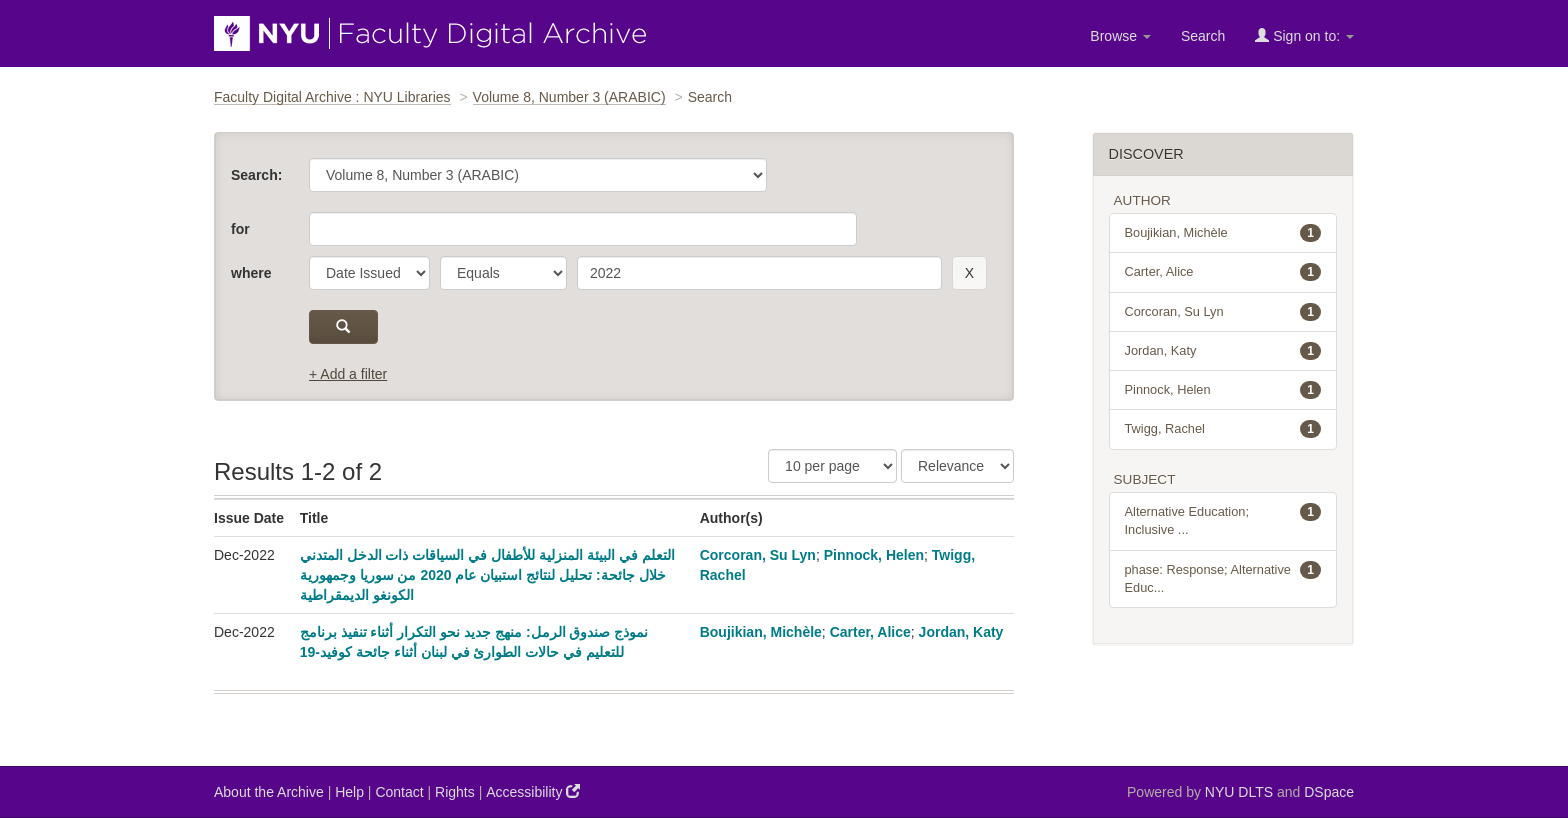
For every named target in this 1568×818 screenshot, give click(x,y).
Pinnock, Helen (874, 555)
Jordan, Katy (961, 632)
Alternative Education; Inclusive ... (1223, 520)
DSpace (1329, 792)
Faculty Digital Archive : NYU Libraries (332, 97)
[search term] (759, 273)
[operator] (503, 273)
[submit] (343, 327)
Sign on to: (1304, 35)
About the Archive (269, 792)
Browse (1120, 36)
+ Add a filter (348, 374)
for (240, 229)
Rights (455, 792)
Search (1203, 36)
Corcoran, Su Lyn (758, 555)
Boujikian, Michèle (761, 632)
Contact (399, 792)
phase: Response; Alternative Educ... (1223, 578)
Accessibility (533, 791)
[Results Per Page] (832, 466)
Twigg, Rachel (1223, 429)
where (251, 273)
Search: (256, 175)
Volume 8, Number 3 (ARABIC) (569, 97)
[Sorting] (957, 466)
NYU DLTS (1239, 792)
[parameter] (369, 273)
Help (349, 792)
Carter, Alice (870, 632)
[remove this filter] (969, 273)
